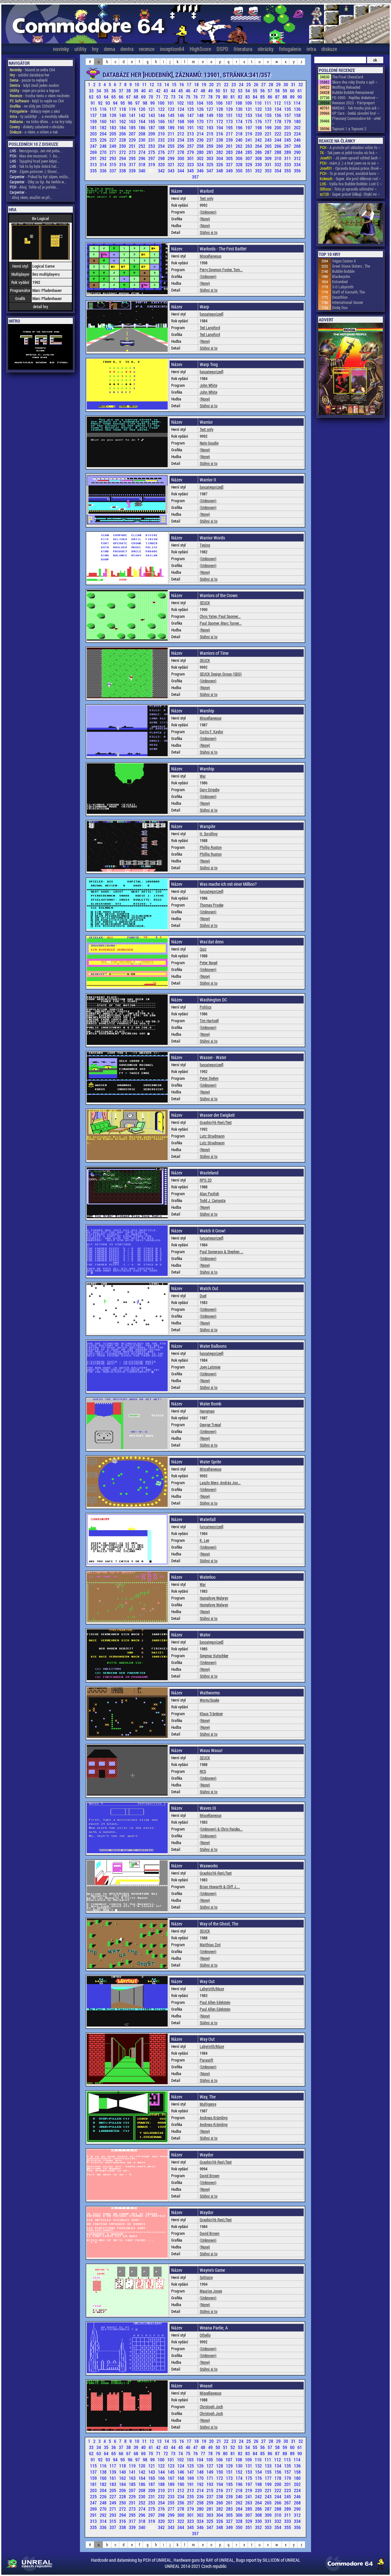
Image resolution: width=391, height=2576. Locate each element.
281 (210, 152)
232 (162, 140)
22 (226, 84)
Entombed (340, 281)
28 (271, 84)
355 (288, 170)
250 (123, 146)
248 (103, 146)
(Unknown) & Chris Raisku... (221, 1828)
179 (288, 121)
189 (171, 127)
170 (201, 121)
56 (263, 90)
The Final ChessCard (347, 76)
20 (212, 84)
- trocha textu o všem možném (40, 95)
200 (278, 127)
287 (269, 152)
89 (293, 97)
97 (138, 103)
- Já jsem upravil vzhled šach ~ (350, 157)
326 (220, 164)
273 (133, 152)
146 (181, 115)
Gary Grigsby (209, 789)
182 (103, 127)
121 (152, 109)
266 (278, 146)
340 (142, 170)
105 (210, 103)
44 (173, 90)
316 (123, 164)
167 (171, 121)
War (203, 776)
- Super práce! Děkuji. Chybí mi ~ (350, 194)
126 (201, 109)
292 (103, 158)
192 (201, 127)
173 (230, 121)
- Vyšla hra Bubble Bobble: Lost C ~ (351, 183)
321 (171, 164)
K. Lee (204, 1540)
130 (239, 109)
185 (133, 127)
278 (181, 152)
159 (94, 121)
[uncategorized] (211, 314)
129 (230, 109)
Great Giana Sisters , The (351, 266)
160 (103, 121)
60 (293, 90)
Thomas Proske (211, 904)
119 (133, 109)
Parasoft (206, 2059)
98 (145, 103)
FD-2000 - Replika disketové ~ (355, 97)
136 (297, 109)
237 (210, 140)
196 (239, 127)
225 (94, 140)
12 (152, 84)
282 (220, 152)
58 (278, 90)
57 (270, 90)
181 (94, 127)
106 (220, 103)
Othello (205, 2335)
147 (191, 115)
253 (152, 146)
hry (95, 48)
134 (278, 109)
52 (233, 90)
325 (210, 164)
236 (201, 140)
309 (269, 158)
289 (288, 152)
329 (249, 164)
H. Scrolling (209, 833)
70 (151, 97)
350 (239, 170)
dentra (126, 48)
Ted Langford (210, 327)
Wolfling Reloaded (346, 87)
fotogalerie (290, 48)
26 (256, 84)
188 (162, 127)
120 (142, 109)
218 (239, 134)
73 (173, 97)
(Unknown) (208, 211)
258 (201, 146)
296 (142, 158)
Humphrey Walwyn (214, 1597)
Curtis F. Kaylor (211, 731)
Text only (206, 198)
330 (259, 164)
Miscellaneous (210, 256)
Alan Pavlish (209, 1193)
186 (142, 127)
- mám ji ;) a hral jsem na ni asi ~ (349, 163)
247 (94, 146)
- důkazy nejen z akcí (35, 111)
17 (189, 84)
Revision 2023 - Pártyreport (353, 102)
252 (142, 146)
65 (114, 97)
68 (136, 97)
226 (103, 140)
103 (191, 103)
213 (191, 134)
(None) (205, 218)
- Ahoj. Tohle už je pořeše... (34, 187)
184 (123, 127)
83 (248, 97)
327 (230, 164)
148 (201, 115)
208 (142, 134)
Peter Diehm (209, 1078)
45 (181, 90)
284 (239, 152)
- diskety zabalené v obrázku (37, 126)
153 (249, 115)
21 (219, 84)
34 (99, 90)
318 (142, 164)
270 (103, 152)
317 (133, 164)
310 (278, 158)
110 (259, 103)
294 (123, 158)
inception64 (172, 48)
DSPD (222, 48)
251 (133, 146)
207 (133, 134)
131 (249, 109)
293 (113, 158)
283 (230, 152)
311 (288, 158)
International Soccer (347, 302)
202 (297, 127)
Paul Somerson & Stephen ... (221, 1251)
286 (259, 152)
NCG (203, 1771)
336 (103, 170)
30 (286, 84)
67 (129, 97)
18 (197, 84)
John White (208, 385)
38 (129, 90)
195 (230, 127)
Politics (205, 1007)
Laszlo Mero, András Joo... (220, 1482)
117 (113, 109)
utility (80, 48)
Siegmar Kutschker (214, 1655)
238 (220, 140)
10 (137, 84)
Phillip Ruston (211, 847)
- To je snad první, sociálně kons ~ (349, 173)
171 (210, 121)
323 (191, 164)
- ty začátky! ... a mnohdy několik (39, 116)
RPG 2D (206, 1180)
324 (201, 164)
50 (218, 90)
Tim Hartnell (209, 1020)
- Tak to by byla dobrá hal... (34, 166)
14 (167, 84)
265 (269, 146)
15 (174, 84)
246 (297, 140)
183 (113, 127)
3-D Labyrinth (342, 286)
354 (278, 170)
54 (248, 90)
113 (288, 103)
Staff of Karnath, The (348, 292)
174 (239, 121)
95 (123, 103)
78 (211, 97)
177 (269, 121)
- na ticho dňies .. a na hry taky (41, 121)
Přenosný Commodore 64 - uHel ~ (356, 121)
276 (162, 152)
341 (152, 170)
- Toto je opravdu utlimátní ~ (348, 188)
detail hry (40, 306)
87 (278, 97)
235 (191, 140)
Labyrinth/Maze (212, 1988)
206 (123, 134)
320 (162, 164)
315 (113, 164)
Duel (203, 1295)
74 (181, 97)
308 (259, 158)
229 (133, 140)
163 (133, 121)
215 (210, 134)
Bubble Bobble (343, 271)
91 (93, 103)
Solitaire (206, 2277)
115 (94, 109)
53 (240, 90)
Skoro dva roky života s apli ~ (355, 82)
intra (311, 48)
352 (259, 170)
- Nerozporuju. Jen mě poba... (36, 150)
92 (101, 103)
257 (191, 146)
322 (181, 164)
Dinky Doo (340, 307)
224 (297, 134)
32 (300, 84)
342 (162, 170)
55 (255, 90)
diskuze (329, 48)
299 (171, 158)
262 (239, 146)
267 (288, 146)
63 (99, 97)
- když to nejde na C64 (37, 100)
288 (278, 152)
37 (121, 90)
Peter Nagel (209, 962)
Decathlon (340, 297)
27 (264, 84)
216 (220, 134)
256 (181, 146)
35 (106, 90)
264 (259, 146)
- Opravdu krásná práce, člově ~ (351, 168)
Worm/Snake (209, 1700)
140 (123, 115)
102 (181, 103)
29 (279, 84)
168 (181, 121)
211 (171, 134)
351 (249, 170)
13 (159, 84)
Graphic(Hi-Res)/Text (216, 1122)
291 (94, 158)
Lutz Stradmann (212, 1135)
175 (249, 121)
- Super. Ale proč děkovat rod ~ (350, 178)
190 (181, 127)
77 (203, 97)
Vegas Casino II (344, 260)
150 (220, 115)
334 (297, 164)
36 (114, 90)
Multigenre (208, 2104)
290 (297, 152)
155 (269, 115)
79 (218, 97)
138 (103, 115)
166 (162, 121)
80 (226, 97)
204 (103, 134)
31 (293, 84)
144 (162, 115)
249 (113, 146)
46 (188, 90)
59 (285, 90)
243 (269, 140)
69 (144, 97)
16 (182, 84)
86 (270, 97)
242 (259, 140)
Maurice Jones (211, 2290)
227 (113, 140)
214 (201, 134)
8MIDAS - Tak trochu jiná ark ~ (356, 107)
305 (230, 158)
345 (191, 170)
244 (278, 140)
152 (239, 115)
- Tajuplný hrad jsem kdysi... (35, 161)
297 (152, 158)
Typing (205, 545)
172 (220, 121)
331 (269, 164)
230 (142, 140)
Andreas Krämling (214, 2117)
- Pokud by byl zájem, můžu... (40, 176)
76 (196, 97)
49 (211, 90)
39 (136, 90)
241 (249, 140)
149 (210, 115)
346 (201, 170)
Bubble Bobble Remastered (353, 92)
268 (297, 146)
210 (162, 134)
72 (166, 97)
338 (123, 170)
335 (94, 170)
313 (94, 164)
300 (181, 158)
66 (121, 97)
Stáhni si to (209, 232)
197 (249, 127)
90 (299, 97)
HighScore (200, 48)
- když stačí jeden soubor (34, 85)
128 (220, 109)
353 (269, 170)
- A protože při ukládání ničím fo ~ (350, 147)
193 (210, 127)
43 (166, 90)
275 (152, 152)
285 (249, 152)
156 (278, 115)
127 (210, 109)
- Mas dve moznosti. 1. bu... (35, 155)
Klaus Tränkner (211, 1713)
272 (123, 152)
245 (288, 140)
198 (259, 127)
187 (152, 127)
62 (92, 97)
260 (220, 146)
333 (288, 164)
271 (113, 152)
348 (220, 170)
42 (159, 90)
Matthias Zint (210, 1944)
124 (181, 109)
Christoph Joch (211, 2406)
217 (230, 134)
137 (94, 115)
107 (229, 103)
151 (230, 115)
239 (230, 140)
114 (297, 103)
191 (191, 127)
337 (113, 170)
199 (269, 127)
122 (162, 109)
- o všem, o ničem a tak (34, 131)
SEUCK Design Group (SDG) (221, 673)
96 (130, 103)
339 (133, 170)
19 (204, 84)
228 (123, 140)
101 (171, 103)
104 (200, 103)
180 (297, 121)
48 (203, 90)
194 (220, 127)
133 (269, 109)
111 (268, 103)
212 (181, 134)
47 (196, 90)
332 (278, 164)
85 (263, 97)
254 (162, 146)
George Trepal (210, 1424)
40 (144, 90)
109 (249, 103)
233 (171, 140)
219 (249, 134)
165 (152, 121)
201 (288, 127)
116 (103, 109)
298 (162, 158)
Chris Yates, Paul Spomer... (220, 616)
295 (133, 158)
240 (239, 140)
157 (288, 115)
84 (255, 97)
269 (94, 152)
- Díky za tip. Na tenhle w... (38, 181)
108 (239, 103)
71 (159, 97)
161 (113, 121)
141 (133, 115)
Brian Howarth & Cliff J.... (220, 1886)
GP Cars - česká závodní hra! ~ (355, 113)
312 (297, 158)
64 (106, 97)
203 (94, 134)
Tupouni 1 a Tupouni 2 (349, 128)
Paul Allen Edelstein (215, 2002)
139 (113, 115)
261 (230, 146)
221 (269, 134)
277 (171, 152)
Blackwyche (341, 276)
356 (297, 170)
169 (191, 121)
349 (230, 170)
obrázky (266, 48)
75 (188, 97)
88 (285, 97)
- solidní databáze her (30, 74)
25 (249, 84)
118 (123, 109)
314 (103, 164)
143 (152, 115)
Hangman (207, 1411)
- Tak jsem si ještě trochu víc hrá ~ (349, 152)
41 (151, 90)
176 (259, 121)
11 (145, 84)
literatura (243, 48)
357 (195, 177)
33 (92, 90)
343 (171, 170)
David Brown (209, 2175)
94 (115, 103)
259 (210, 146)
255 (171, 146)
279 (191, 152)
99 (153, 103)
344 (181, 170)
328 (239, 164)
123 (171, 109)
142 (142, 115)
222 (278, 134)
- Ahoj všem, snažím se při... (31, 197)
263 (249, 146)
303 (210, 158)
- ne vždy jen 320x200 (32, 106)
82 (240, 97)
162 (123, 121)
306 (239, 158)
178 (278, 121)
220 (259, 134)
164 (142, 121)
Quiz (203, 949)
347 (210, 170)
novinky (61, 48)
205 (113, 134)
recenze (146, 48)
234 (181, 140)
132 (259, 109)
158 (297, 115)
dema (109, 48)
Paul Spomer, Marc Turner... (221, 623)
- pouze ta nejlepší (29, 80)
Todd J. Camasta (213, 1200)
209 (152, 134)
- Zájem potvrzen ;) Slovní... (35, 171)
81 (233, 97)
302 (201, 158)
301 (191, 158)
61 (299, 90)
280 (201, 152)
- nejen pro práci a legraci (35, 90)
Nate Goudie (209, 442)
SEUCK (205, 602)
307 (249, 158)
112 (278, 103)
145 (171, 115)
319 (152, 164)
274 (142, 152)
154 (259, 115)
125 (191, 109)
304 (220, 158)
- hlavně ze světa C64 (32, 69)
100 (161, 103)
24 (241, 84)
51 (226, 90)
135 (288, 109)
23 (234, 84)
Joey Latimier (210, 1366)
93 (108, 103)
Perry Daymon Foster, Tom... (221, 269)
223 (288, 134)
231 (152, 140)
